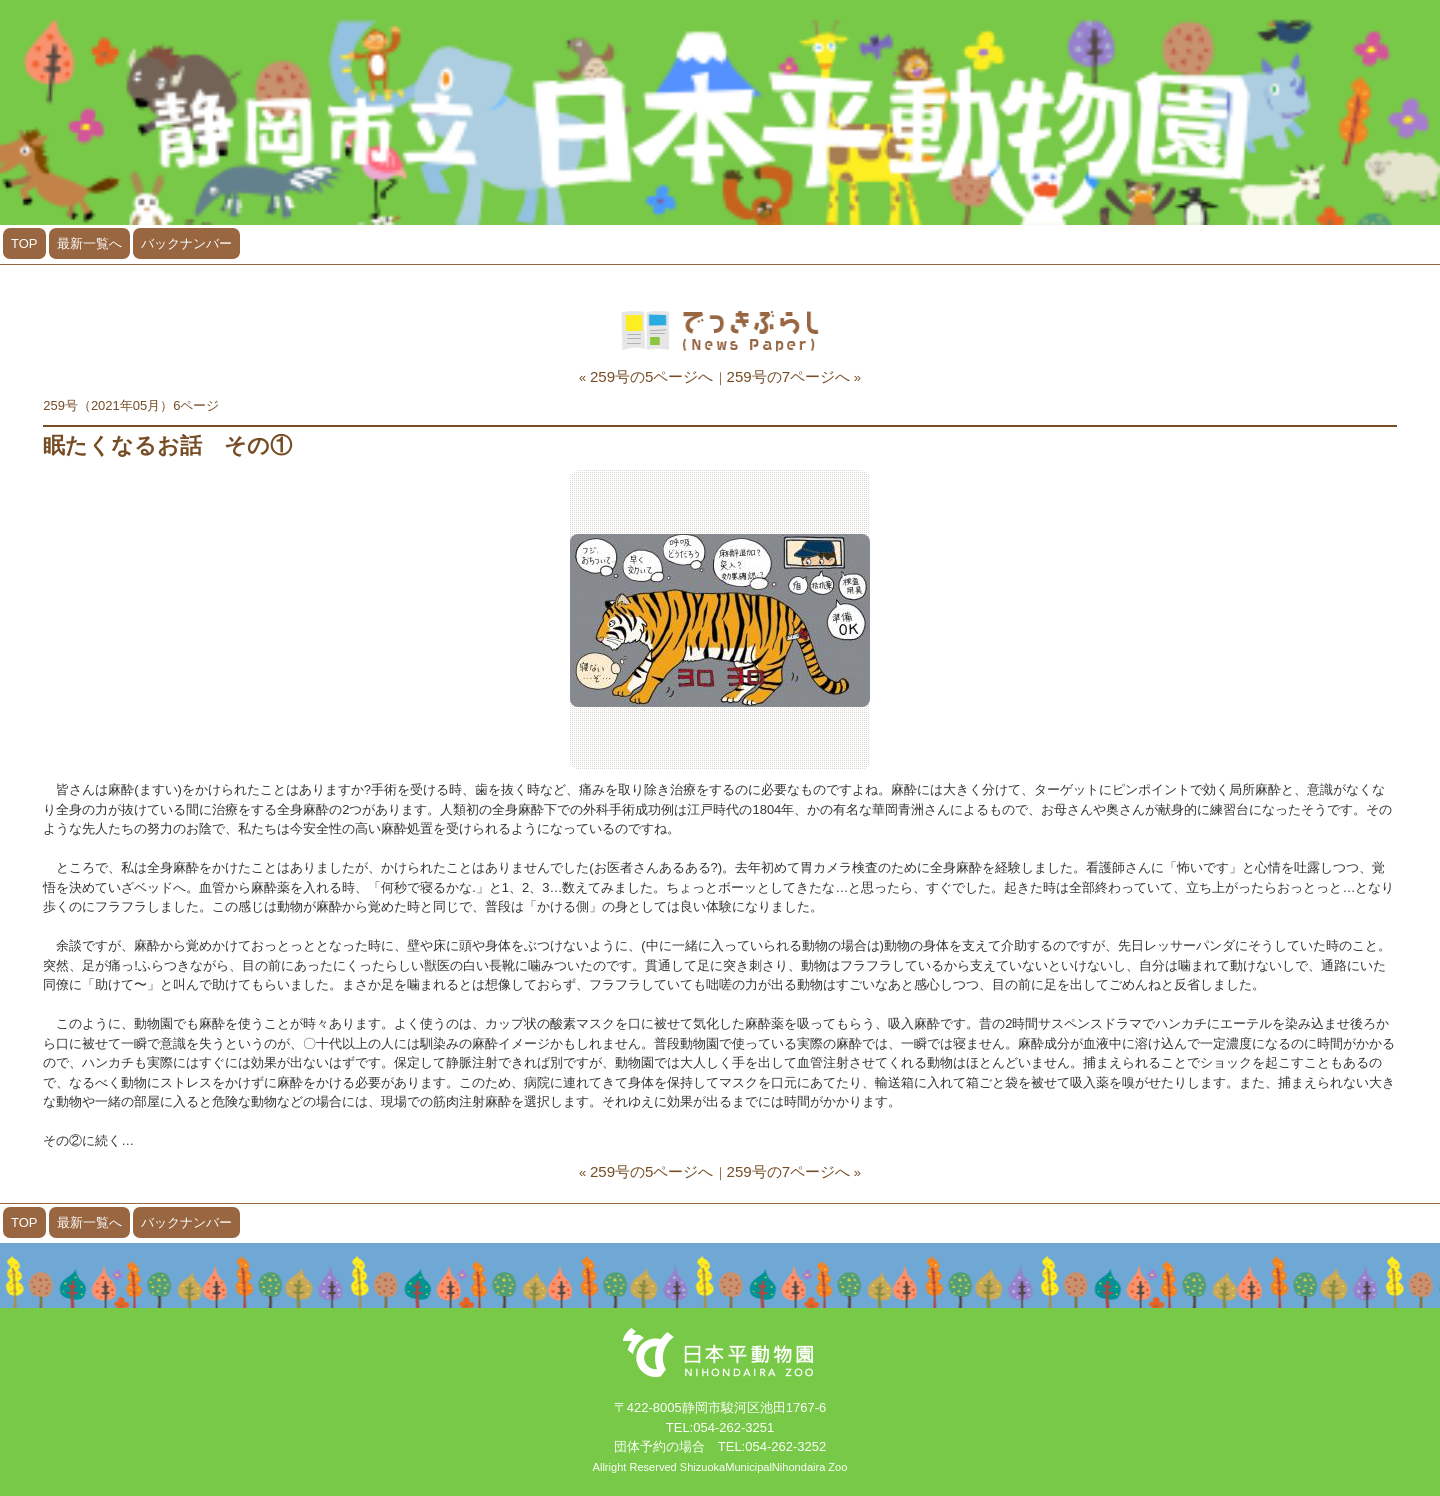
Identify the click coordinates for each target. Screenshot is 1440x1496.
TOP (24, 243)
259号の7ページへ (789, 376)
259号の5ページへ (652, 376)
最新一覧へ (89, 243)
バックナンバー (186, 243)
